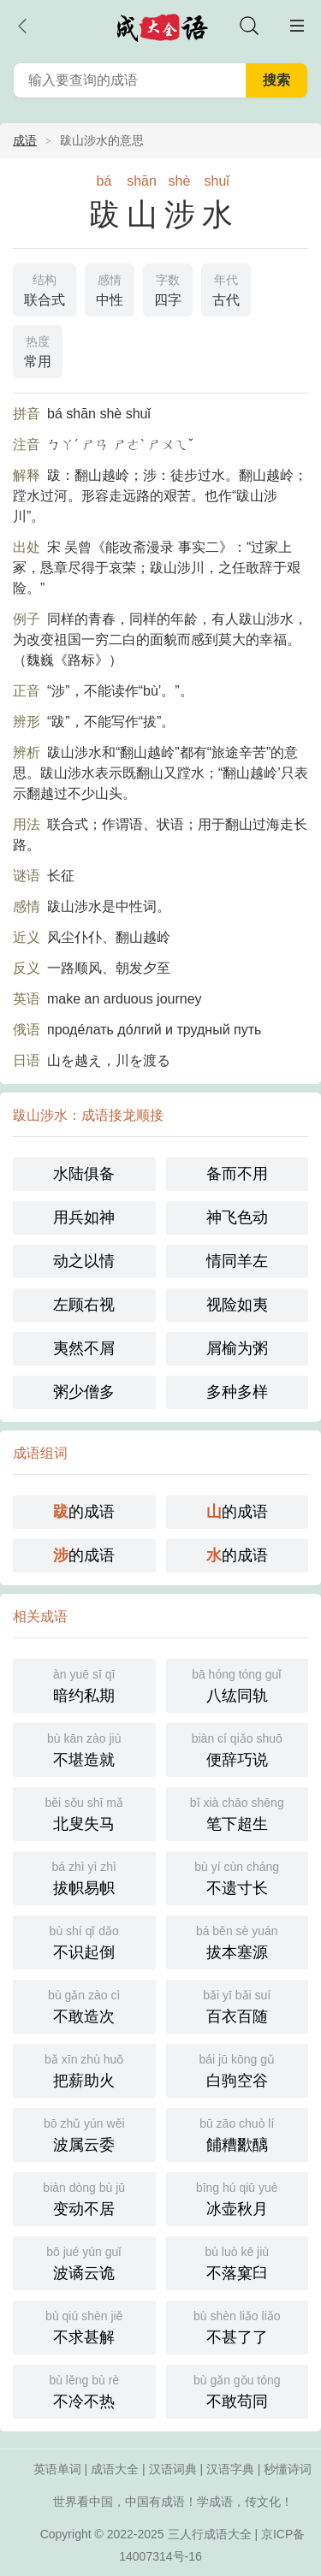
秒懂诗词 (288, 2469)
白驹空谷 (237, 2069)
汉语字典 (230, 2469)
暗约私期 (84, 1684)
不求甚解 (84, 2326)
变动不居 (84, 2197)
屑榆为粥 (237, 1348)
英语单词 (57, 2469)
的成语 (84, 1511)
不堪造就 (84, 1748)
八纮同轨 (237, 1684)
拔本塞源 (237, 1941)
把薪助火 (84, 2069)
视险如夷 (237, 1304)
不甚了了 (237, 2326)
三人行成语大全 (210, 2534)
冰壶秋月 (237, 2197)
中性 (109, 288)
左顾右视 (84, 1304)
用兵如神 (84, 1217)
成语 (25, 140)
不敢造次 (84, 2005)
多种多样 (237, 1392)
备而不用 (237, 1173)
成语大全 (115, 2469)
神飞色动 (237, 1217)
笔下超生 (237, 1812)
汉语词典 (173, 2469)
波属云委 (84, 2133)
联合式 (44, 288)
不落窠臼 (237, 2261)
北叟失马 (84, 1812)
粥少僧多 (84, 1392)
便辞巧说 (237, 1748)
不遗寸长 (237, 1876)
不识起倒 (84, 1941)
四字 (167, 288)
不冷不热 (84, 2390)
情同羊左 (237, 1261)
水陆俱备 (84, 1173)
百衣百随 (237, 2005)
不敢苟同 (237, 2390)
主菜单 (297, 25)
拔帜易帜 (84, 1876)
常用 (37, 350)
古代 (226, 288)
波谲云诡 (84, 2261)
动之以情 (84, 1261)
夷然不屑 (84, 1348)
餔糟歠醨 (237, 2133)
